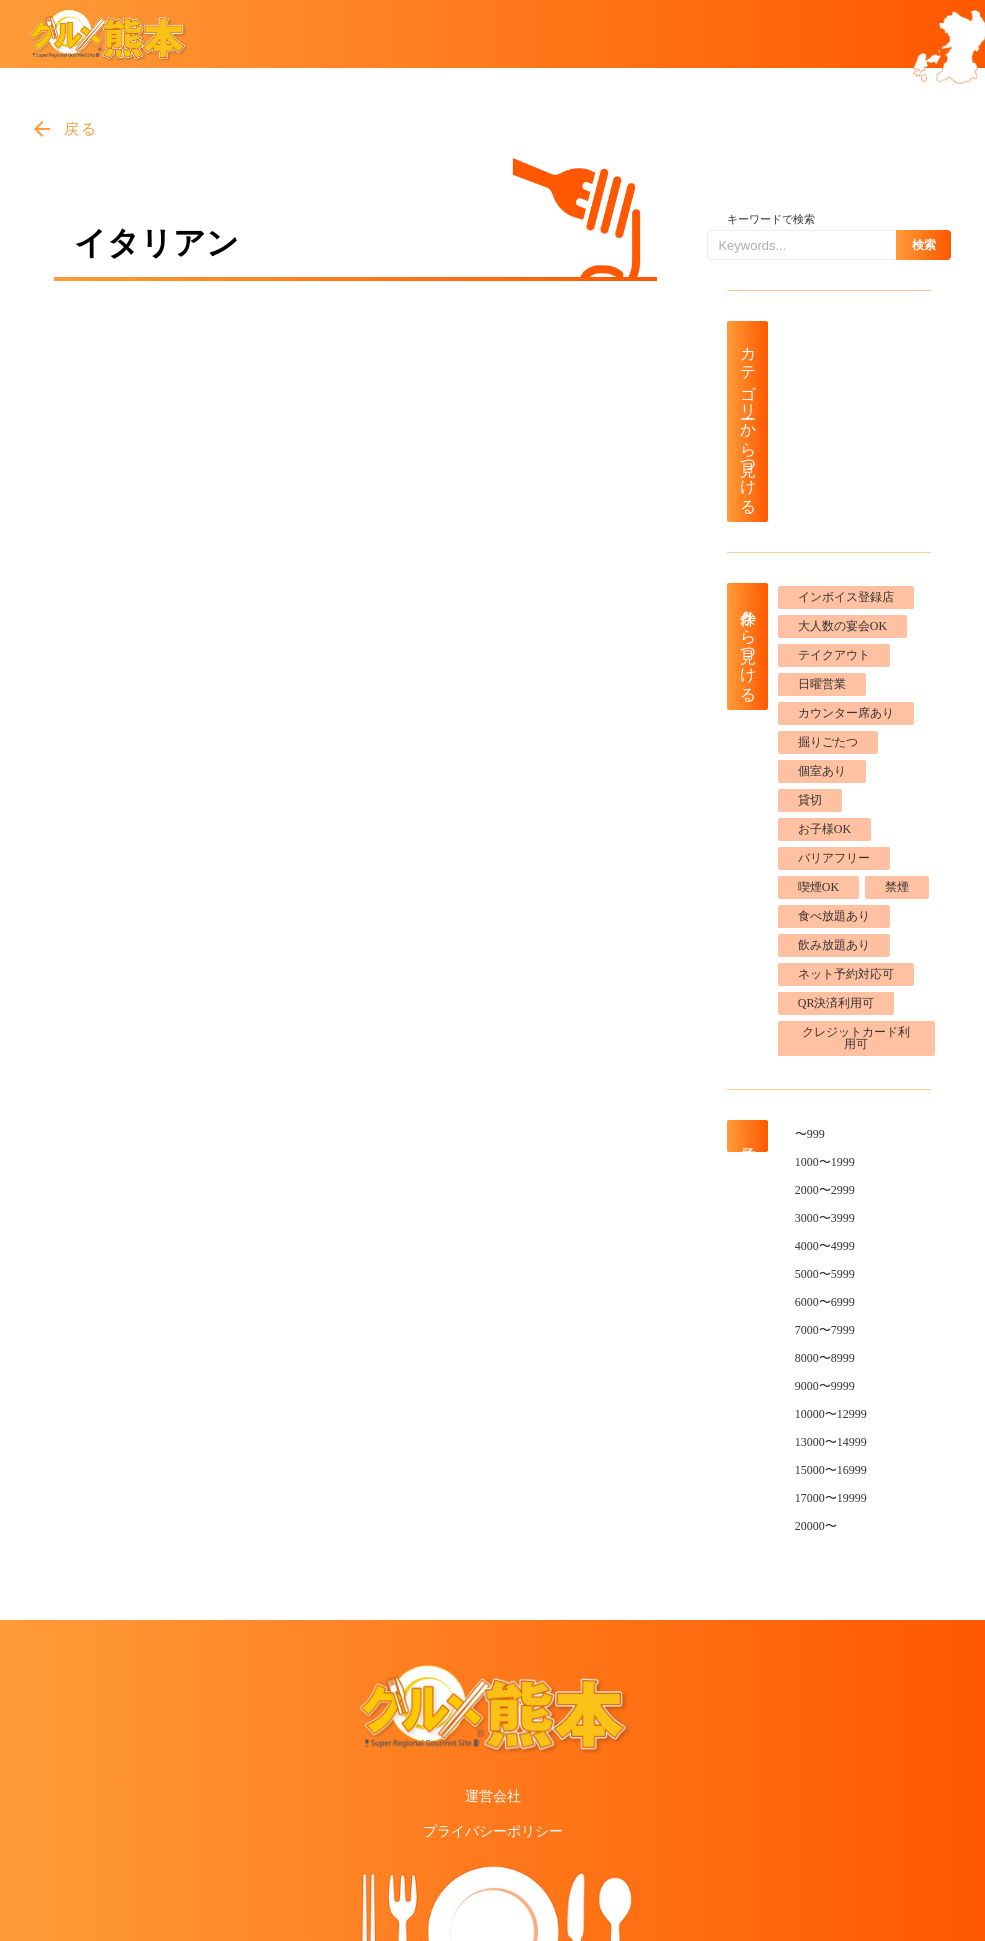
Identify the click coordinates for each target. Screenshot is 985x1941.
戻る (81, 129)
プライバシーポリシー (493, 1831)
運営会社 (493, 1796)
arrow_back (42, 129)
